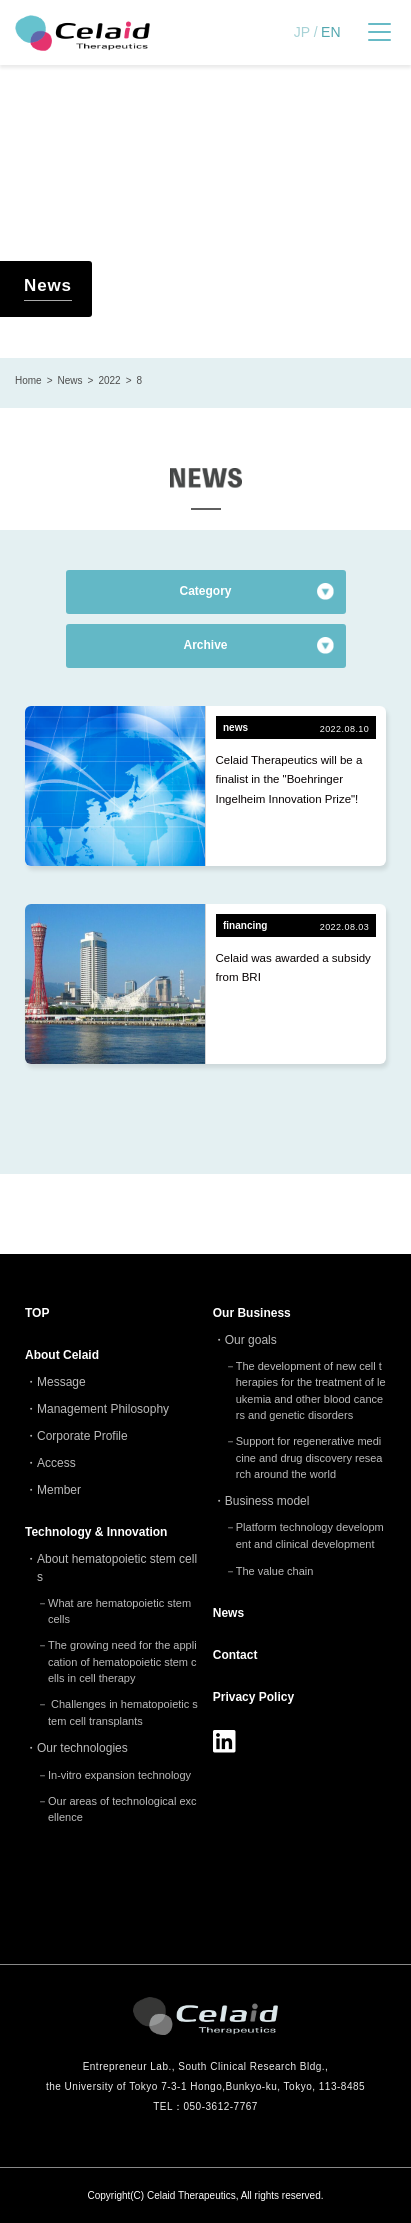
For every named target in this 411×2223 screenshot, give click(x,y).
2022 (109, 380)
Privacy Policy (253, 1697)
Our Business (252, 1313)
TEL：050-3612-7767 (205, 2106)
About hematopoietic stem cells (117, 1568)
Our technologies (82, 1748)
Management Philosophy (103, 1409)
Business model (267, 1501)
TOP (37, 1313)
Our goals (251, 1340)
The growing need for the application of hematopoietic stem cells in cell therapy (122, 1661)
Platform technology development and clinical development (310, 1535)
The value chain (275, 1571)
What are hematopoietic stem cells (119, 1611)
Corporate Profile (82, 1436)
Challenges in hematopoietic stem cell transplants (123, 1712)
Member (59, 1490)
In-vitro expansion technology (119, 1775)
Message (61, 1382)
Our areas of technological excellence (122, 1809)
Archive (205, 645)
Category (205, 591)
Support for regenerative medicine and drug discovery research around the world (309, 1457)
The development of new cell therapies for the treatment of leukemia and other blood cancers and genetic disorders (311, 1391)
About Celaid (62, 1355)
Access (56, 1463)
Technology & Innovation (96, 1532)
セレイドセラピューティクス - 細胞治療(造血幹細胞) (82, 33)
